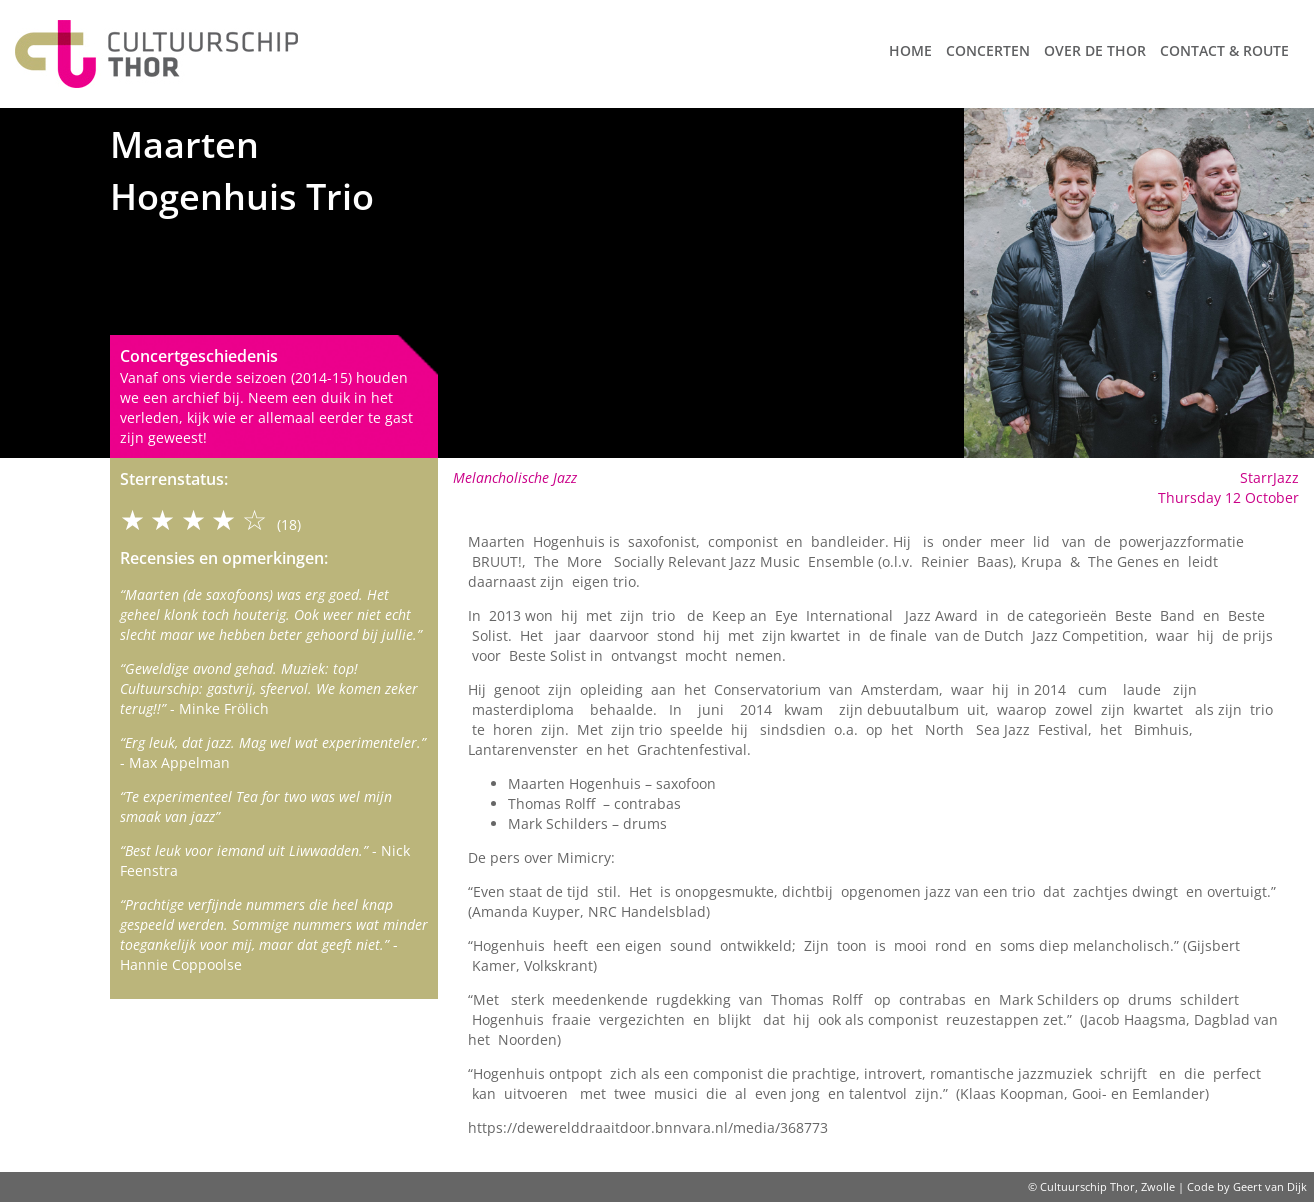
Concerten (988, 50)
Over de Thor (1095, 50)
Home (910, 50)
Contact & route (1224, 50)
